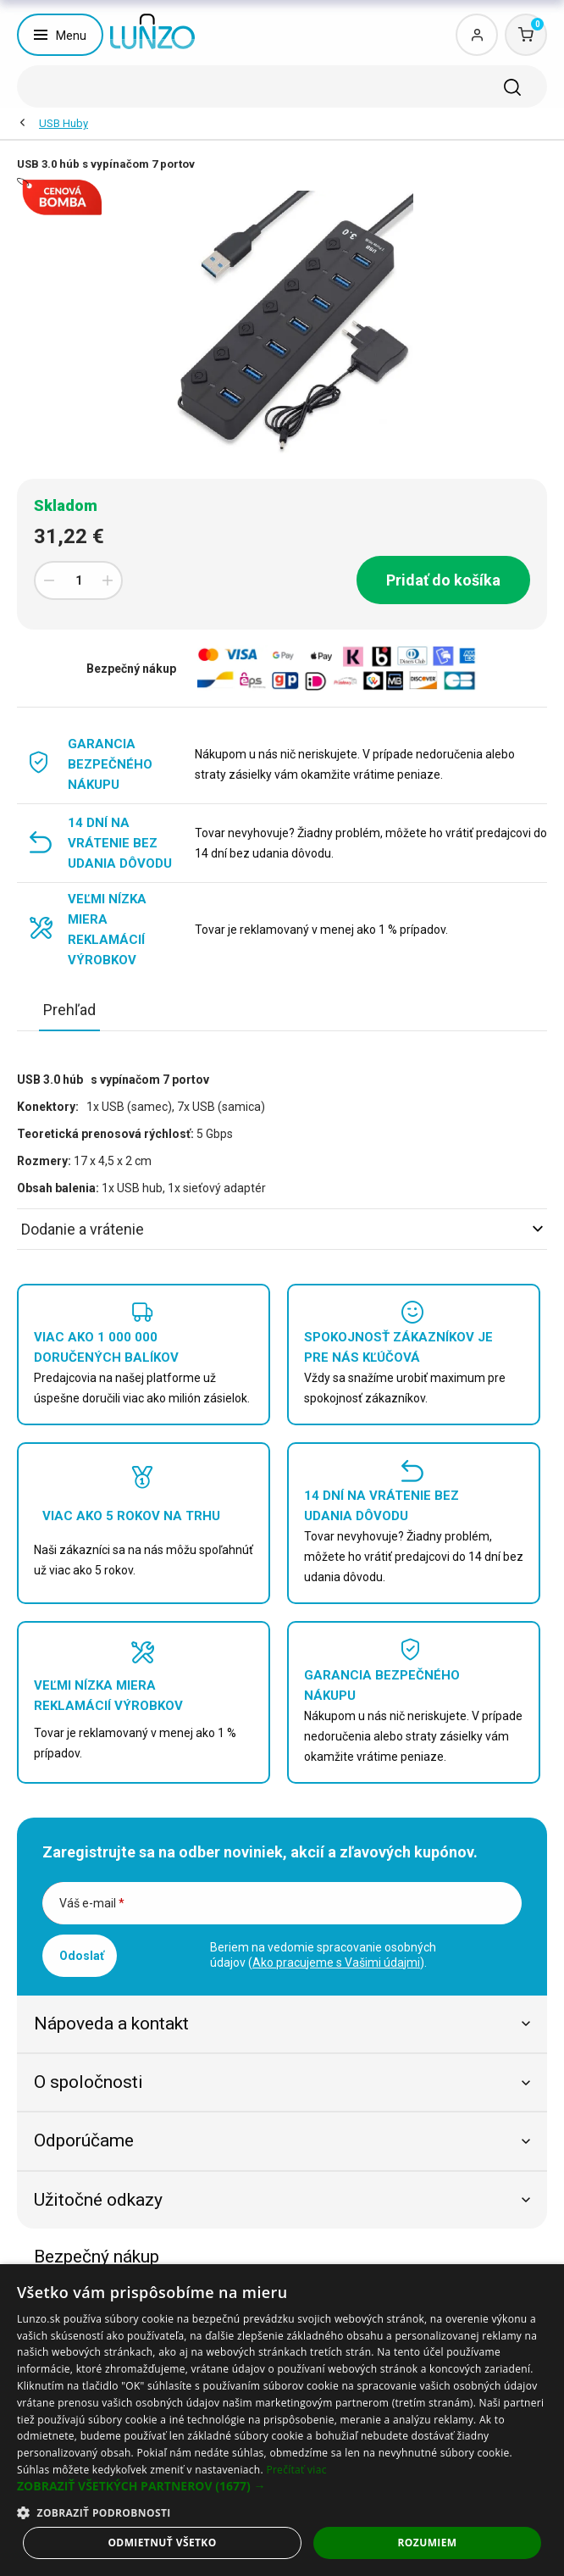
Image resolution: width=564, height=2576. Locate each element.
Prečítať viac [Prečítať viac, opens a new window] (296, 2469)
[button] (282, 2486)
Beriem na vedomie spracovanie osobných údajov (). (323, 1954)
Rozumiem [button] (427, 2542)
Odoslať (81, 1956)
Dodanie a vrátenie (282, 1229)
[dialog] (282, 2420)
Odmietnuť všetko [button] (162, 2542)
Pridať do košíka (443, 580)
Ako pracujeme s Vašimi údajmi (336, 1962)
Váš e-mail (91, 1903)
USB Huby (63, 123)
